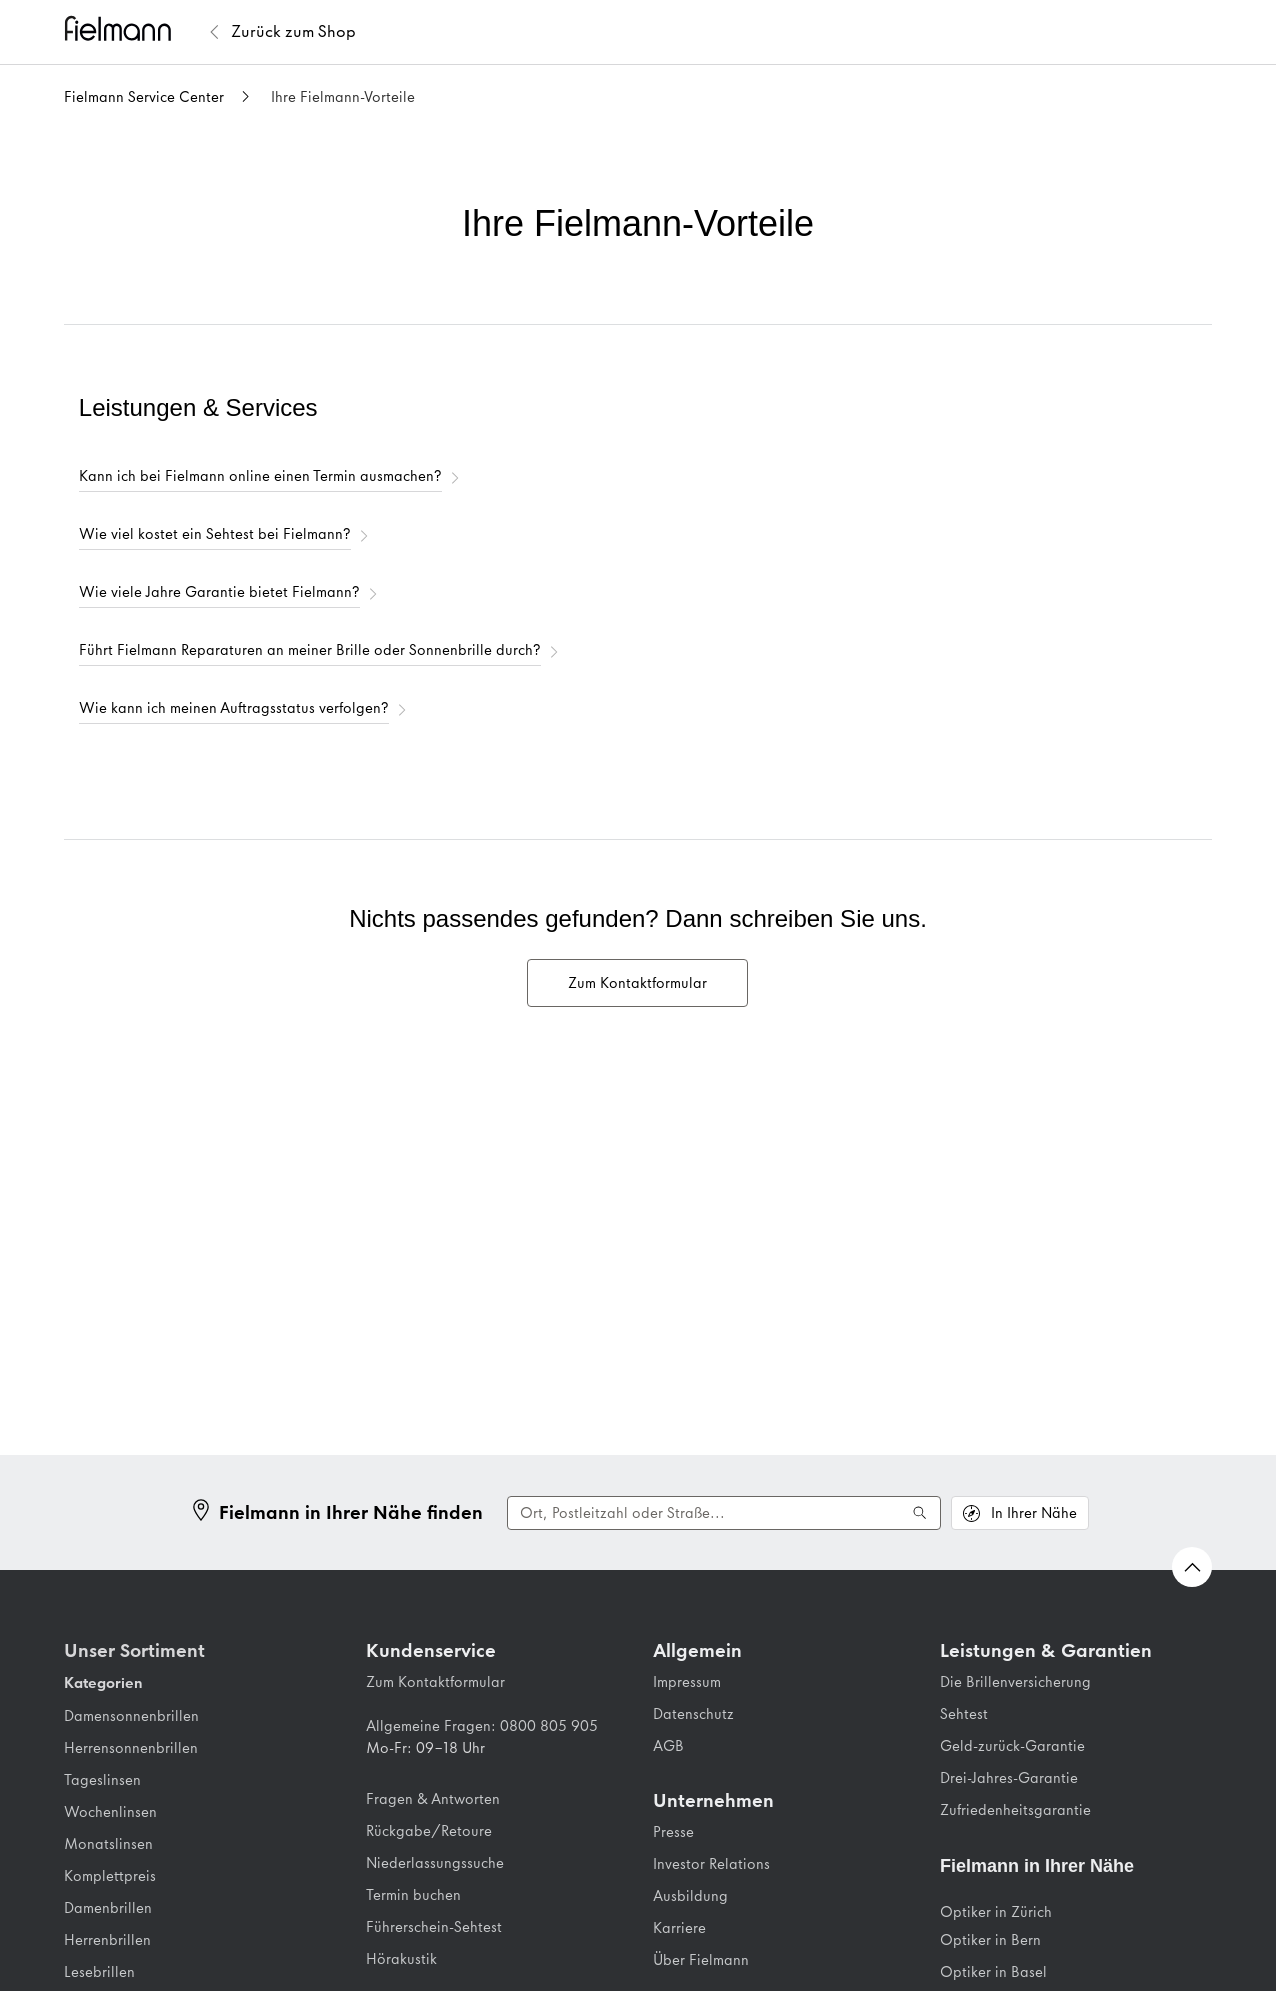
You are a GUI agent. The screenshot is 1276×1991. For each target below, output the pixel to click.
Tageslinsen (102, 1780)
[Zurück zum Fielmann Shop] (293, 32)
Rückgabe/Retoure (429, 1831)
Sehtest (964, 1714)
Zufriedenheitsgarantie (1015, 1810)
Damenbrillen (108, 1908)
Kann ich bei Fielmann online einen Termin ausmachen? (260, 476)
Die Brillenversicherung (1015, 1682)
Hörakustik (401, 1959)
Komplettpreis (110, 1876)
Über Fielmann (701, 1960)
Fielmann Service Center (144, 97)
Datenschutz (693, 1714)
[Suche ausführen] (920, 1513)
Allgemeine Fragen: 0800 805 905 (482, 1726)
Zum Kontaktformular (435, 1682)
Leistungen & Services (198, 407)
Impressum (687, 1682)
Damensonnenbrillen (131, 1716)
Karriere (679, 1928)
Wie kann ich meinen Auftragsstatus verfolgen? (234, 708)
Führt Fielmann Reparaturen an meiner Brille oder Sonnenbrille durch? (310, 650)
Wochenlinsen (110, 1812)
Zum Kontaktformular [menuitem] (637, 983)
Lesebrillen (99, 1972)
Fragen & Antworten (433, 1799)
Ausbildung (690, 1896)
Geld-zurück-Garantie (1012, 1746)
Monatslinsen (108, 1844)
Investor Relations (711, 1864)
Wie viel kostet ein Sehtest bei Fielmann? (215, 534)
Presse (673, 1832)
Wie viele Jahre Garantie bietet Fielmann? (219, 592)
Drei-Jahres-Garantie (1009, 1778)
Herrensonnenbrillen (131, 1748)
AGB (668, 1746)
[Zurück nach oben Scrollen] (1192, 1567)
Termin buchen (413, 1895)
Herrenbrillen (107, 1940)
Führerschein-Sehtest (434, 1927)
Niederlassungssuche (435, 1863)
